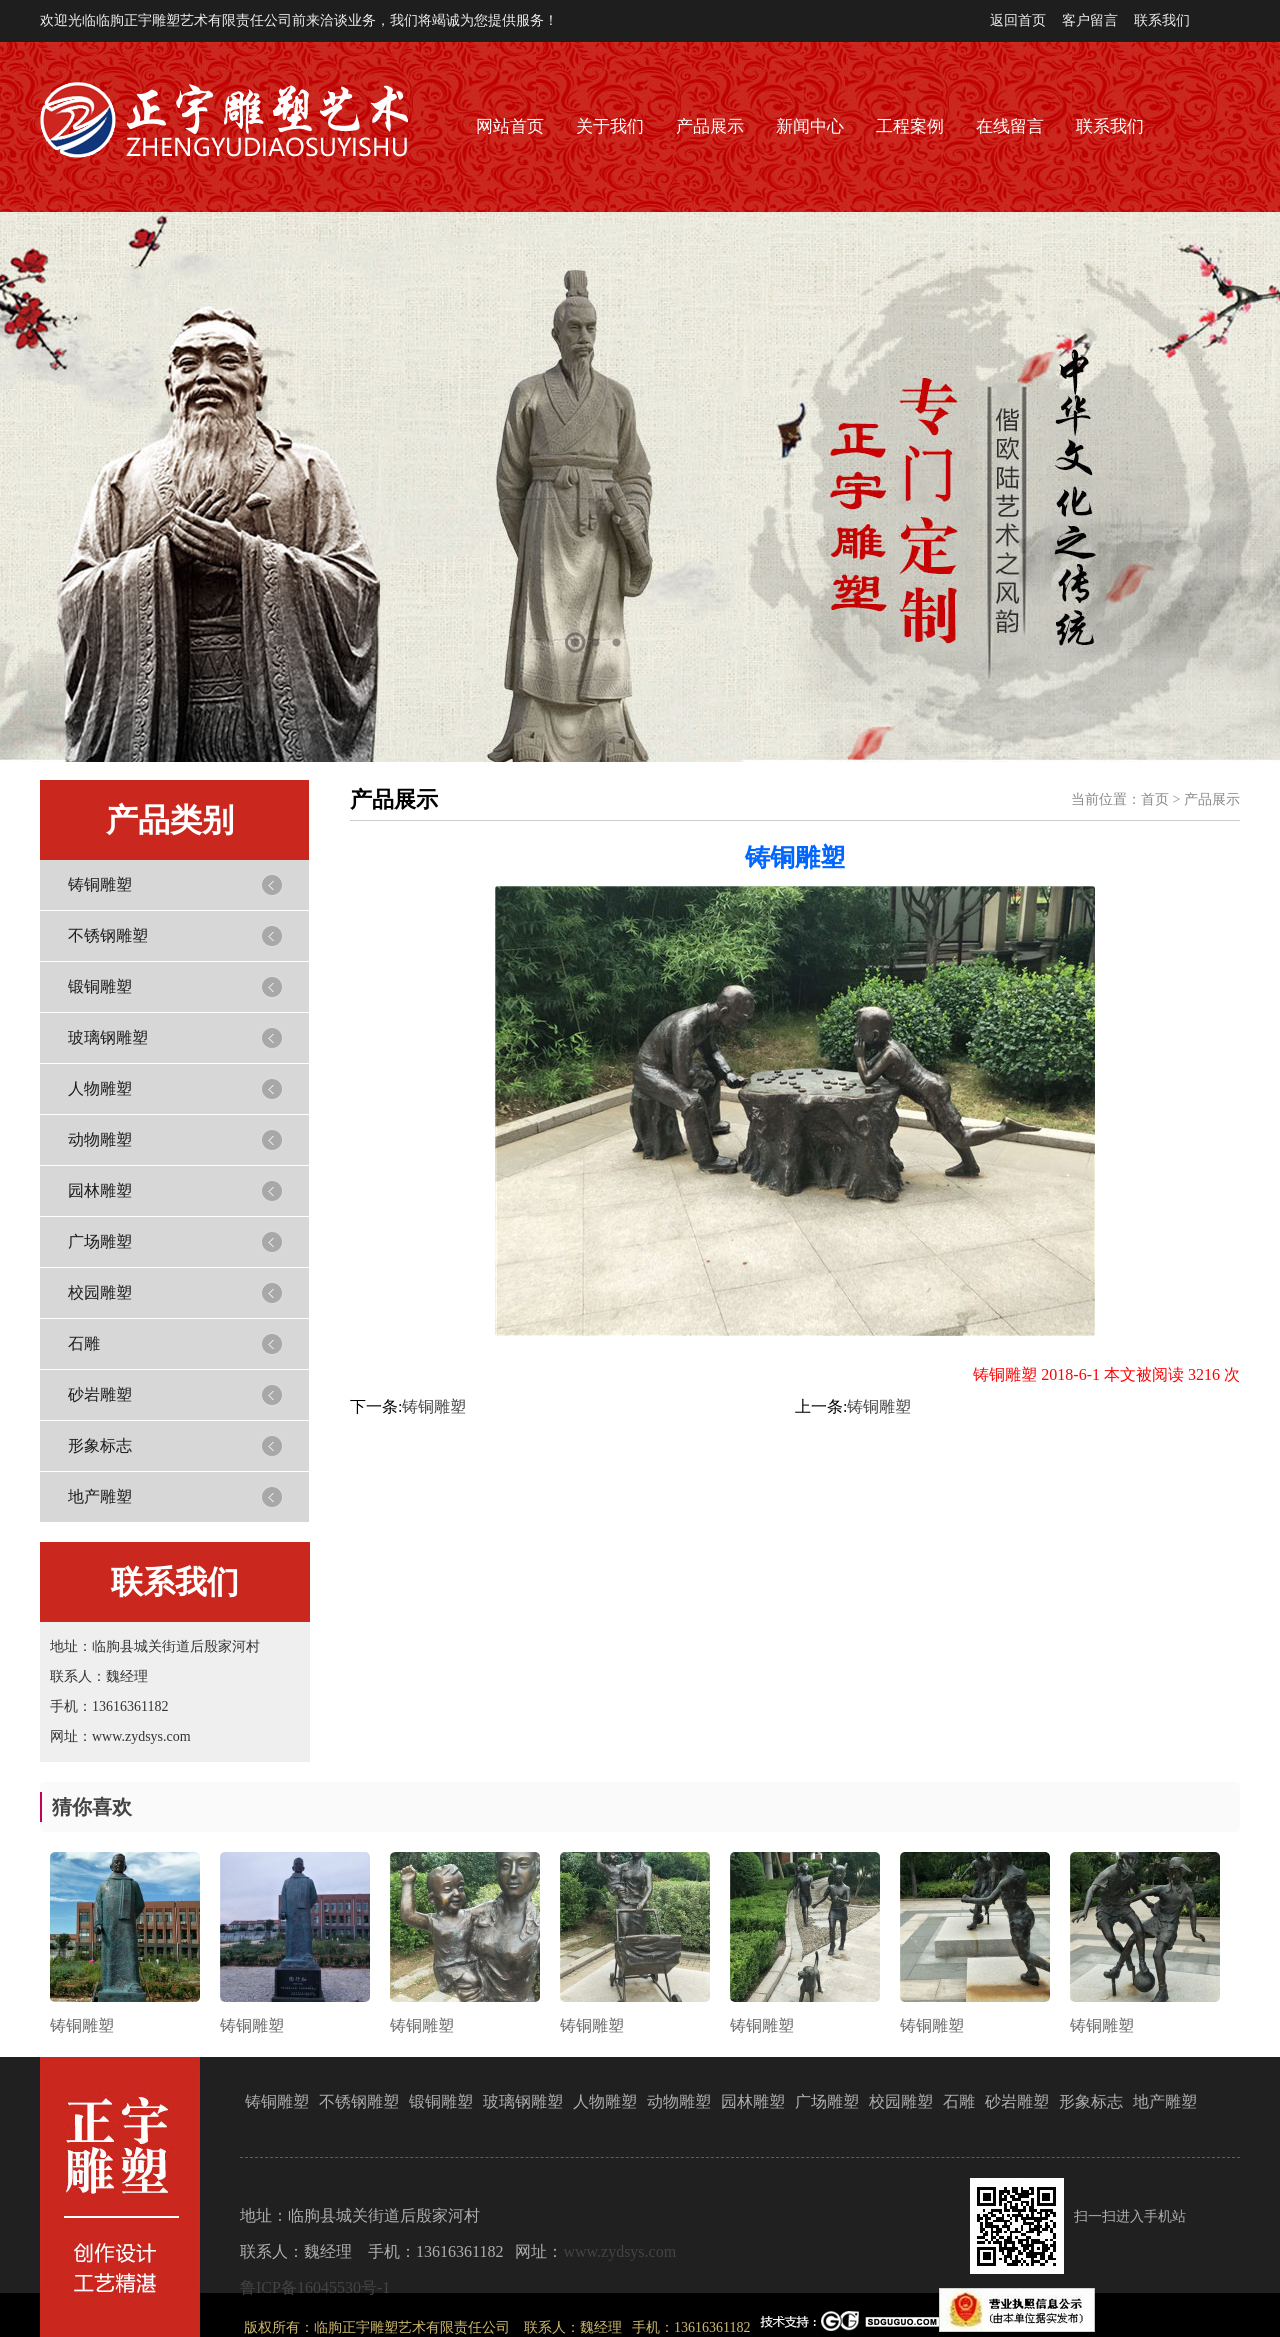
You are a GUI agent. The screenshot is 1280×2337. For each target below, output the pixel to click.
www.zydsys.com (619, 2251)
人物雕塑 (100, 1088)
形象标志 (100, 1445)
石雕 (84, 1343)
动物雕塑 (100, 1139)
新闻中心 (810, 126)
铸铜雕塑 (100, 884)
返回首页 (1018, 20)
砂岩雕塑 (100, 1394)
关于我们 (610, 126)
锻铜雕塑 (100, 986)
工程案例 (910, 126)
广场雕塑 (100, 1241)
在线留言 (1010, 126)
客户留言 (1090, 20)
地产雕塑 (100, 1496)
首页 (1155, 799)
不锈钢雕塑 (108, 935)
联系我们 (1162, 20)
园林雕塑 (100, 1190)
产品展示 (710, 126)
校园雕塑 (100, 1292)
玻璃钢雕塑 (108, 1037)
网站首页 (510, 126)
